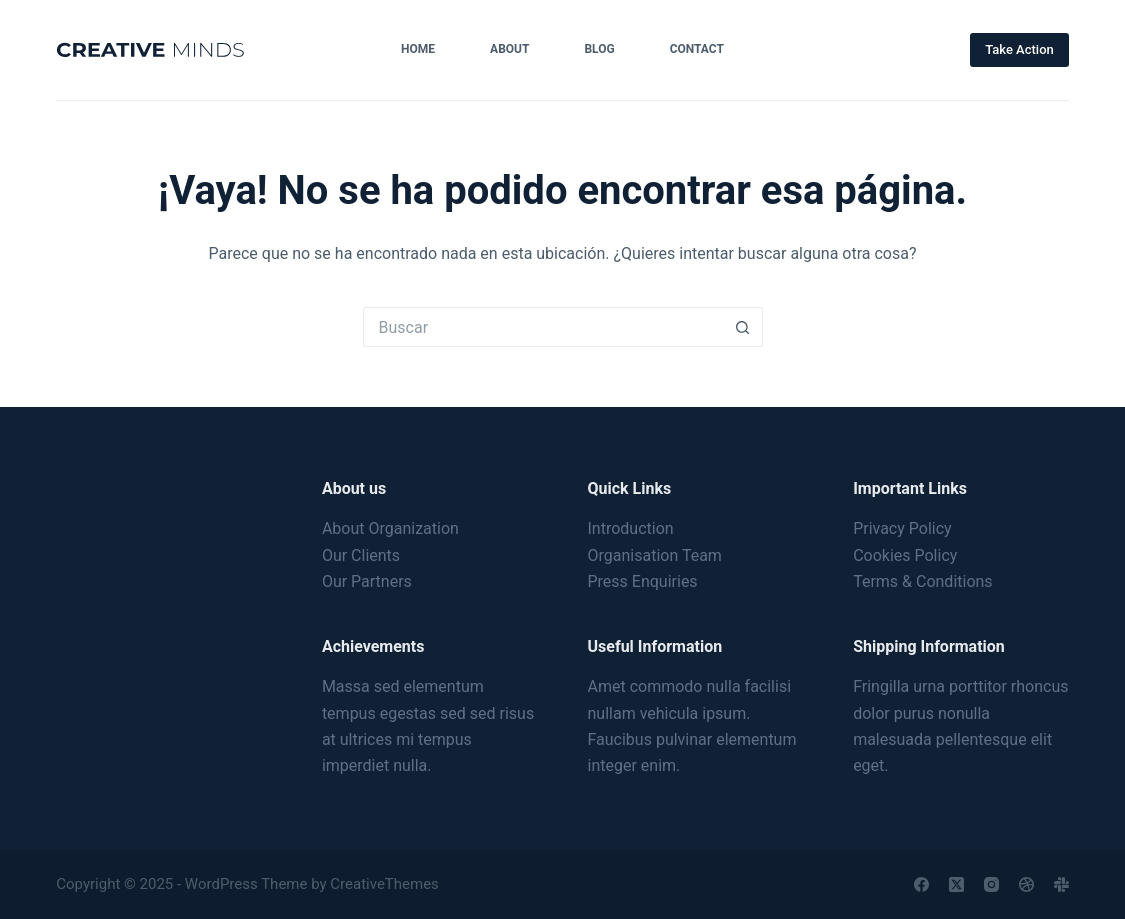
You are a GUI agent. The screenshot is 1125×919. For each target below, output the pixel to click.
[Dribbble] (1026, 884)
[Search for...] (543, 327)
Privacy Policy (902, 528)
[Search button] (743, 327)
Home (418, 49)
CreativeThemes (384, 884)
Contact (697, 49)
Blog (599, 49)
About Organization (390, 528)
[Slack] (1061, 884)
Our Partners (367, 581)
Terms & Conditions (923, 581)
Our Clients (361, 555)
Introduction (631, 528)
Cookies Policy (905, 555)
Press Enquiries (643, 581)
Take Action (1019, 49)
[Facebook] (921, 884)
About (509, 49)
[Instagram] (991, 884)
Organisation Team (655, 555)
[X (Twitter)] (956, 884)
